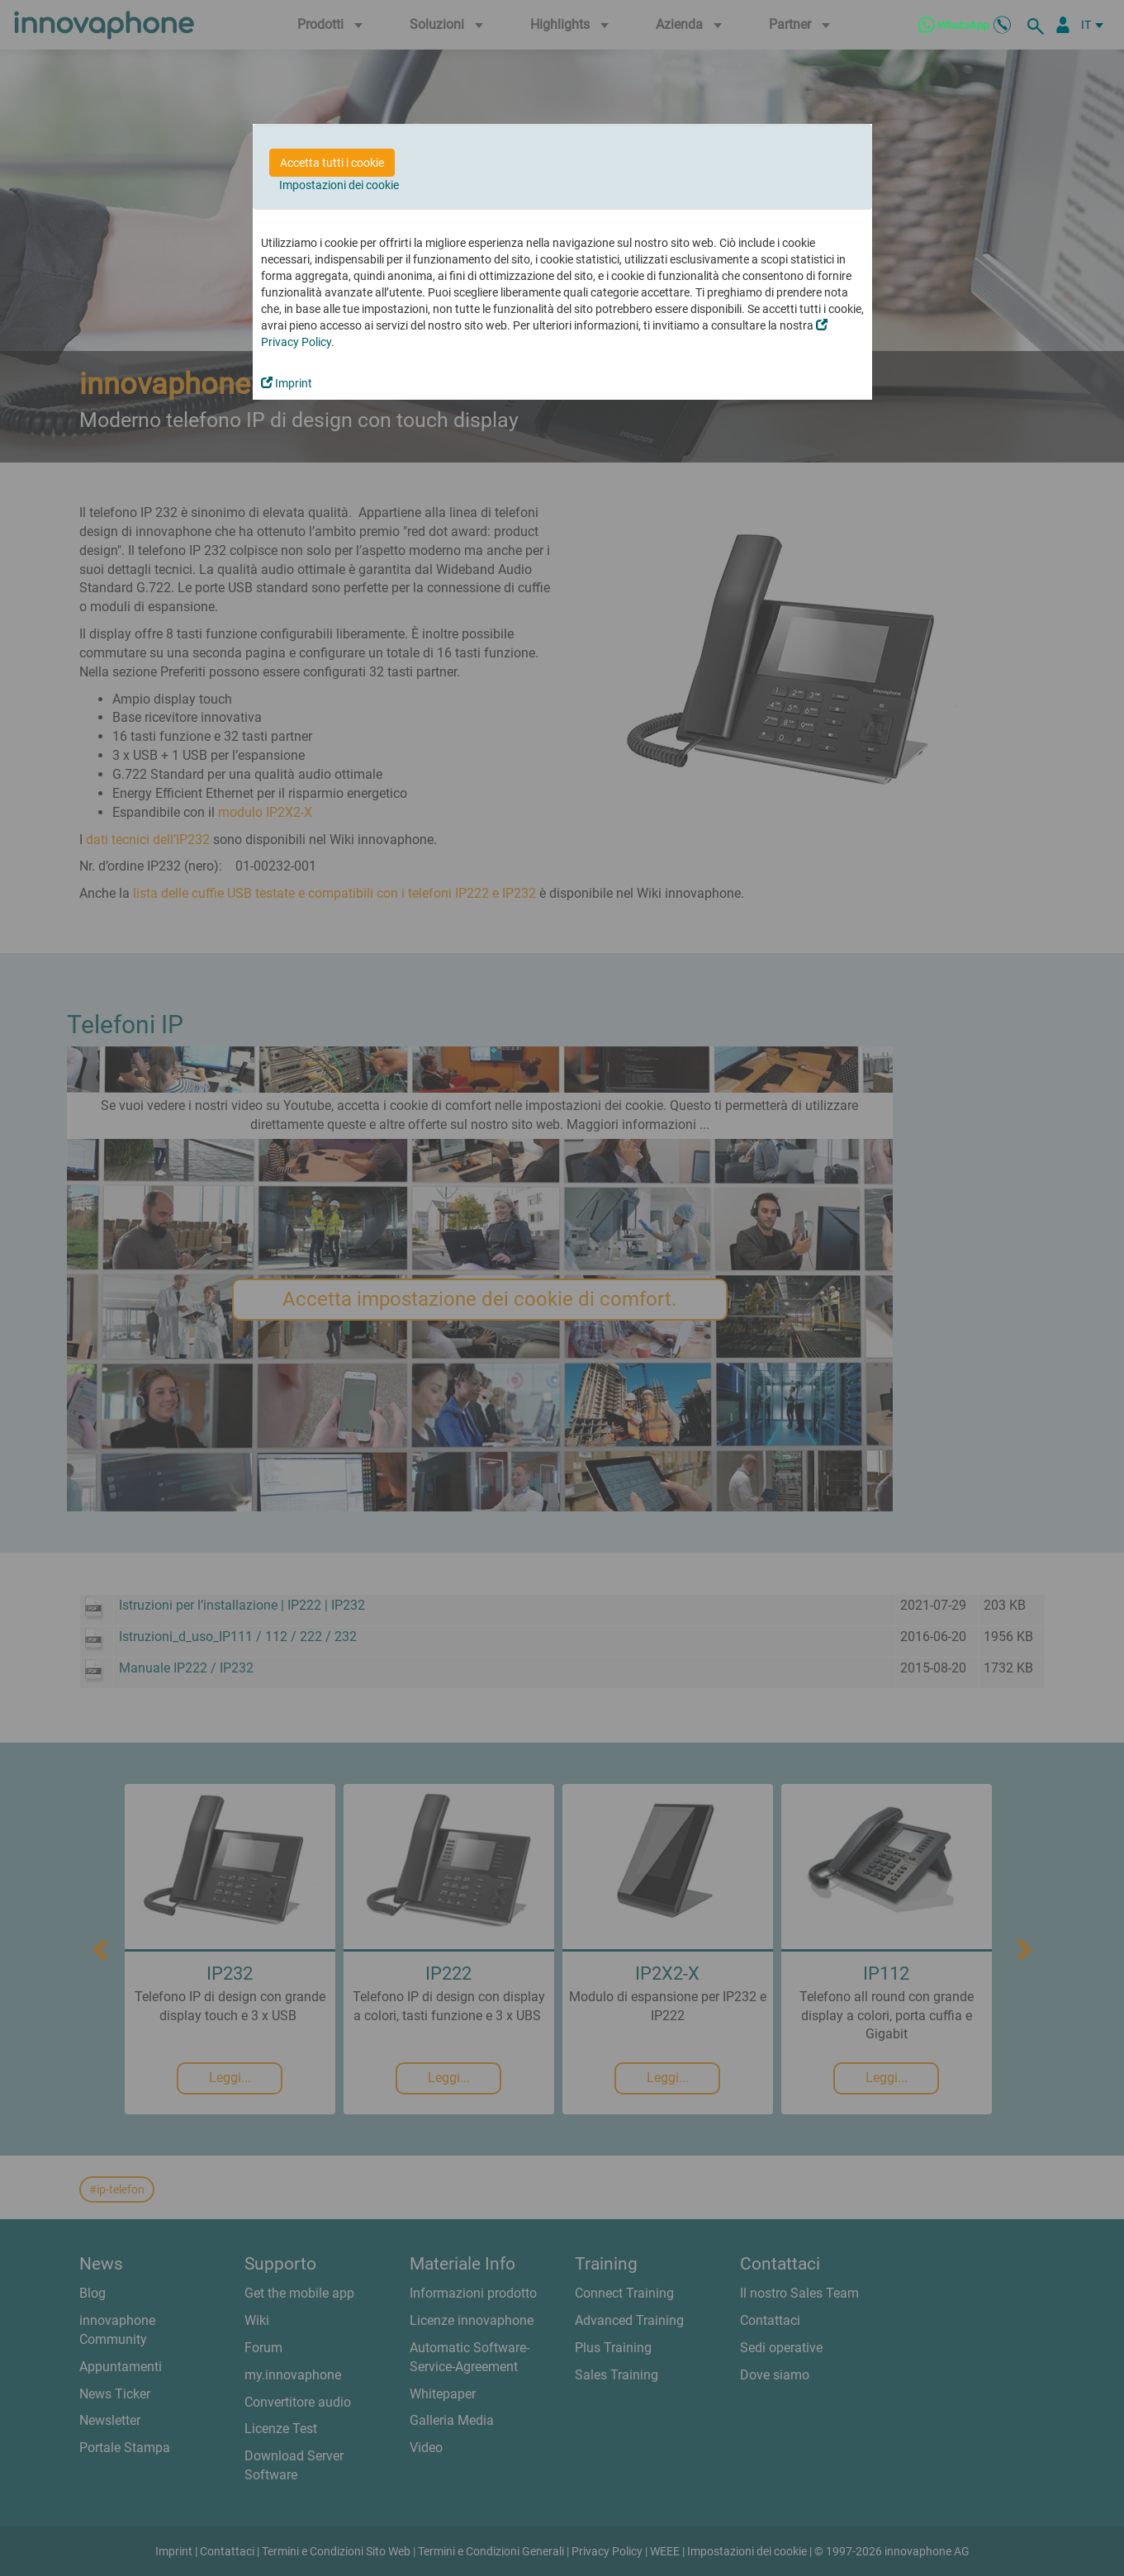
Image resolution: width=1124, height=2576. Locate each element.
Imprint (286, 383)
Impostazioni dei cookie (339, 185)
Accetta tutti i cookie (332, 162)
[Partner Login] (1063, 25)
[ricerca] (1038, 25)
